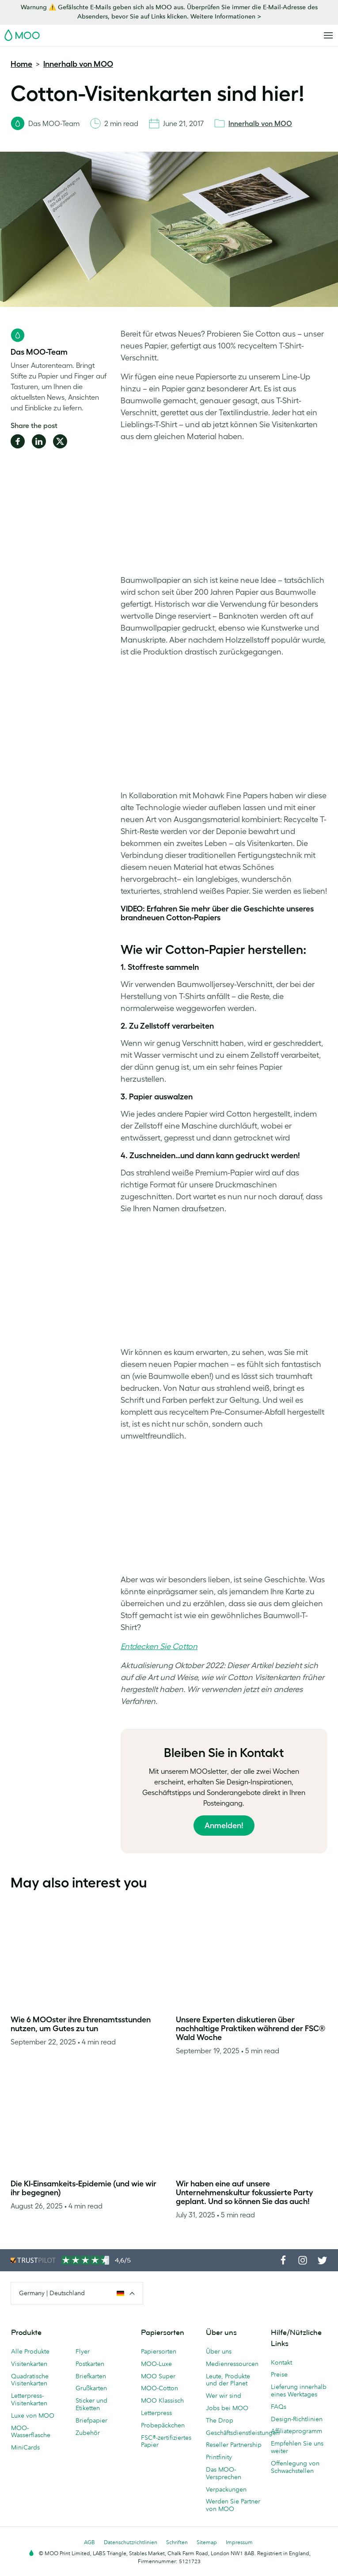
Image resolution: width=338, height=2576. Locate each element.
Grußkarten (91, 2388)
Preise (279, 2374)
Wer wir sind (223, 2396)
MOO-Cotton (159, 2388)
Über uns (219, 2351)
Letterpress (156, 2413)
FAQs (278, 2407)
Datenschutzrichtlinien (130, 2542)
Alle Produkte (30, 2351)
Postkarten (90, 2364)
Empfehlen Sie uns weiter (297, 2447)
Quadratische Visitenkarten (30, 2380)
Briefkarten (91, 2376)
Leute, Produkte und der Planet (228, 2380)
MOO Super (158, 2376)
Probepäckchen (163, 2425)
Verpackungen (226, 2489)
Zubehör (88, 2433)
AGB (89, 2542)
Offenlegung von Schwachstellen (295, 2467)
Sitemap (207, 2542)
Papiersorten (158, 2351)
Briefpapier (91, 2420)
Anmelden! (224, 1825)
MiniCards (25, 2447)
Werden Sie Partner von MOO (233, 2505)
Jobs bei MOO (227, 2408)
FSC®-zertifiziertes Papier (166, 2441)
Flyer (83, 2351)
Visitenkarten (29, 2364)
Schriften (177, 2542)
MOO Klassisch (162, 2400)
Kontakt (281, 2362)
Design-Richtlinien (297, 2419)
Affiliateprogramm (296, 2431)
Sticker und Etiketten (91, 2404)
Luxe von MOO (32, 2415)
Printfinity (219, 2457)
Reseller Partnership (234, 2445)
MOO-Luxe (156, 2364)
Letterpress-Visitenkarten (29, 2399)
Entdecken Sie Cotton (159, 1646)
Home (21, 64)
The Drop (219, 2420)
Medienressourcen (232, 2364)
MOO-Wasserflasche (30, 2431)
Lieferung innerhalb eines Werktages (299, 2390)
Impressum (239, 2542)
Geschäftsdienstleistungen (234, 2433)
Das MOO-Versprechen (223, 2473)
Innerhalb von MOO (78, 64)
